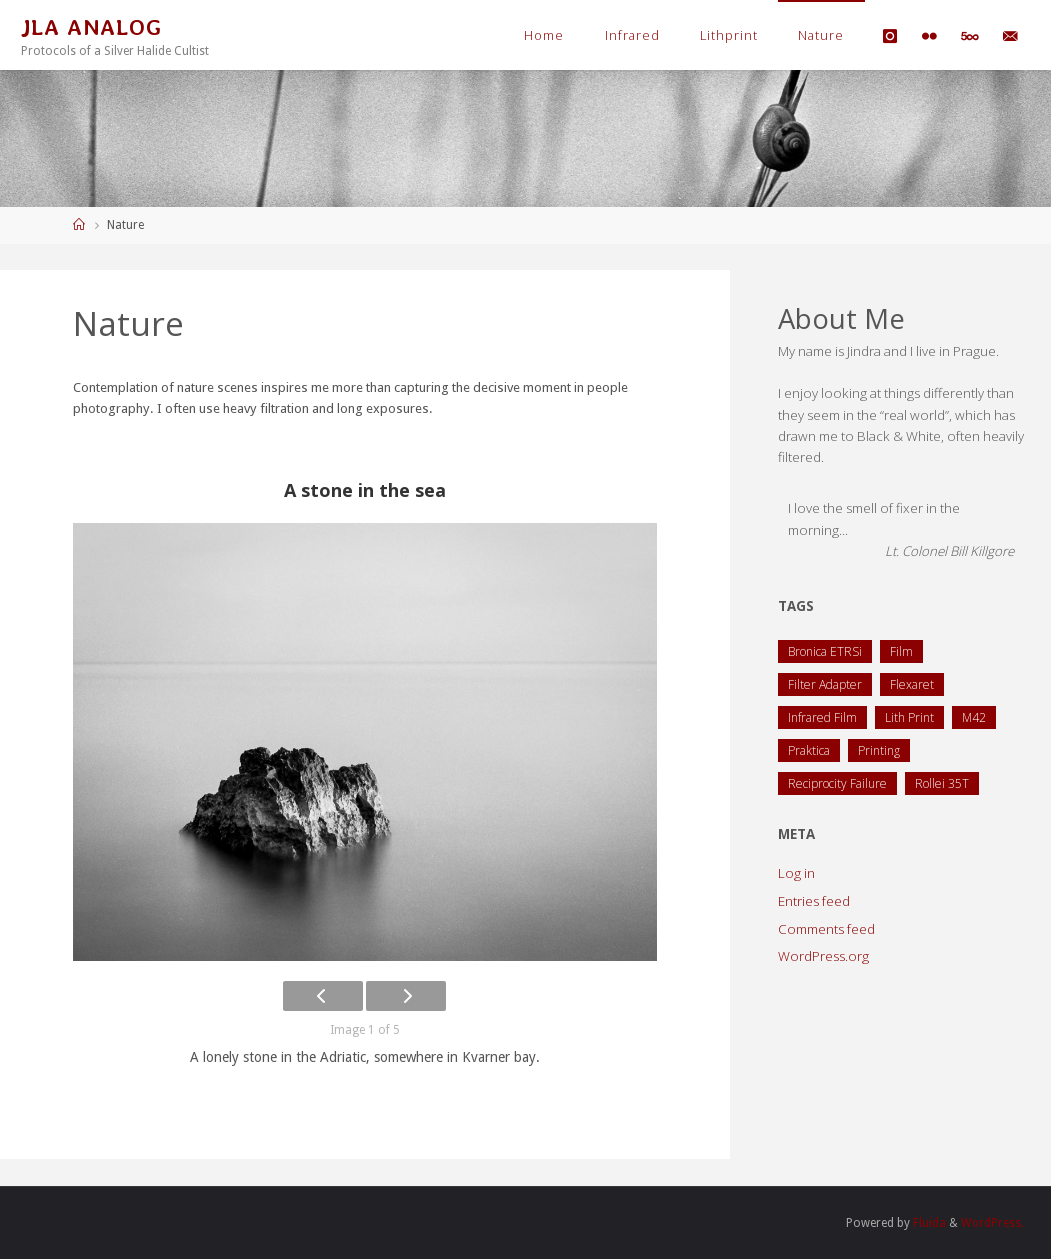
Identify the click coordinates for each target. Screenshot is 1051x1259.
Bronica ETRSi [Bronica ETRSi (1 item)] (825, 651)
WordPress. (992, 1223)
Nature (821, 35)
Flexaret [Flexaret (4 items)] (912, 684)
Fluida (927, 1223)
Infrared (632, 35)
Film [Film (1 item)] (901, 651)
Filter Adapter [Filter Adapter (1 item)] (825, 684)
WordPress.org (823, 956)
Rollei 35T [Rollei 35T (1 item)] (942, 783)
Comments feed (826, 929)
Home (544, 35)
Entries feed (814, 901)
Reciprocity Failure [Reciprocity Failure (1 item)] (837, 783)
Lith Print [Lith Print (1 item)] (909, 717)
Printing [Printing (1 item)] (879, 750)
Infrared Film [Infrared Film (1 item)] (822, 717)
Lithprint (729, 35)
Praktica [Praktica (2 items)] (809, 750)
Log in (796, 873)
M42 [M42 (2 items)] (974, 717)
